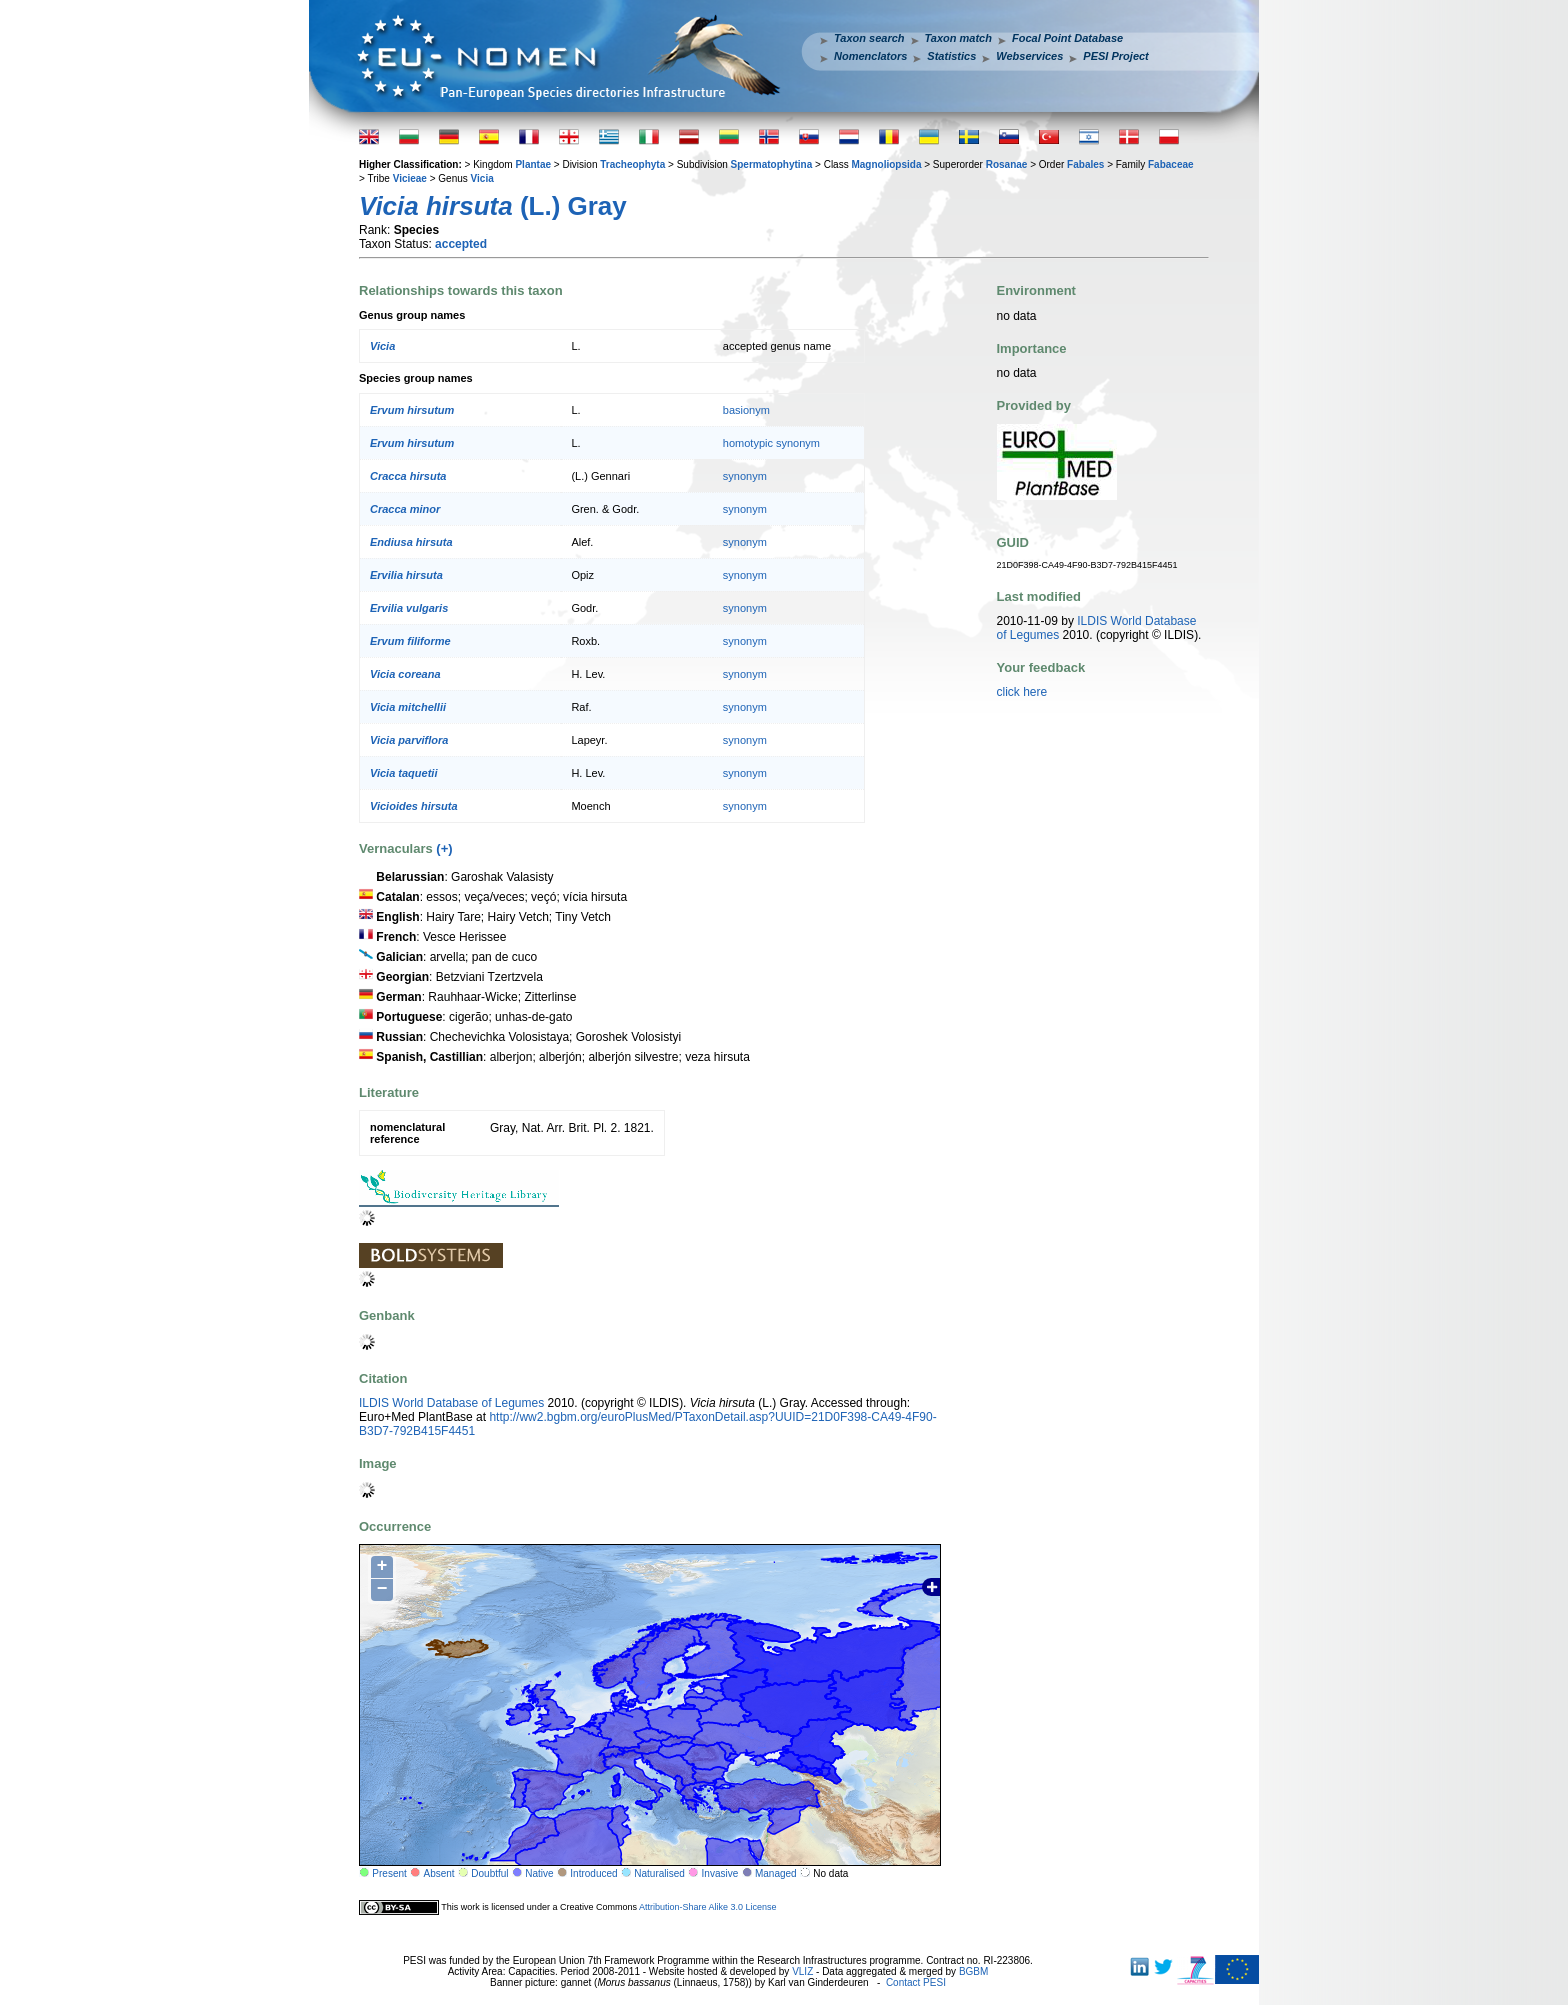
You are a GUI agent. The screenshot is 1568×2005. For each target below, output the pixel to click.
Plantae (533, 164)
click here (1022, 692)
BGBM (973, 1971)
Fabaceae (1171, 164)
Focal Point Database (1067, 38)
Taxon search (869, 38)
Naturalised (659, 1873)
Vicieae (410, 178)
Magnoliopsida (886, 164)
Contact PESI (916, 1982)
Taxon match (958, 38)
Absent (439, 1873)
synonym (745, 476)
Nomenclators (870, 56)
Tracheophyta (632, 164)
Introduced (593, 1873)
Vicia (482, 178)
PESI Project (1115, 56)
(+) (444, 848)
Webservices (1029, 56)
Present (389, 1873)
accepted (461, 244)
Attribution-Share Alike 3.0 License (708, 1907)
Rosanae (1007, 164)
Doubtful (489, 1873)
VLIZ (802, 1971)
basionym (746, 410)
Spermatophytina (772, 164)
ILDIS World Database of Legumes (451, 1403)
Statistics (951, 56)
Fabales (1085, 164)
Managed (776, 1873)
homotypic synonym (771, 443)
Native (539, 1873)
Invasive (720, 1873)
